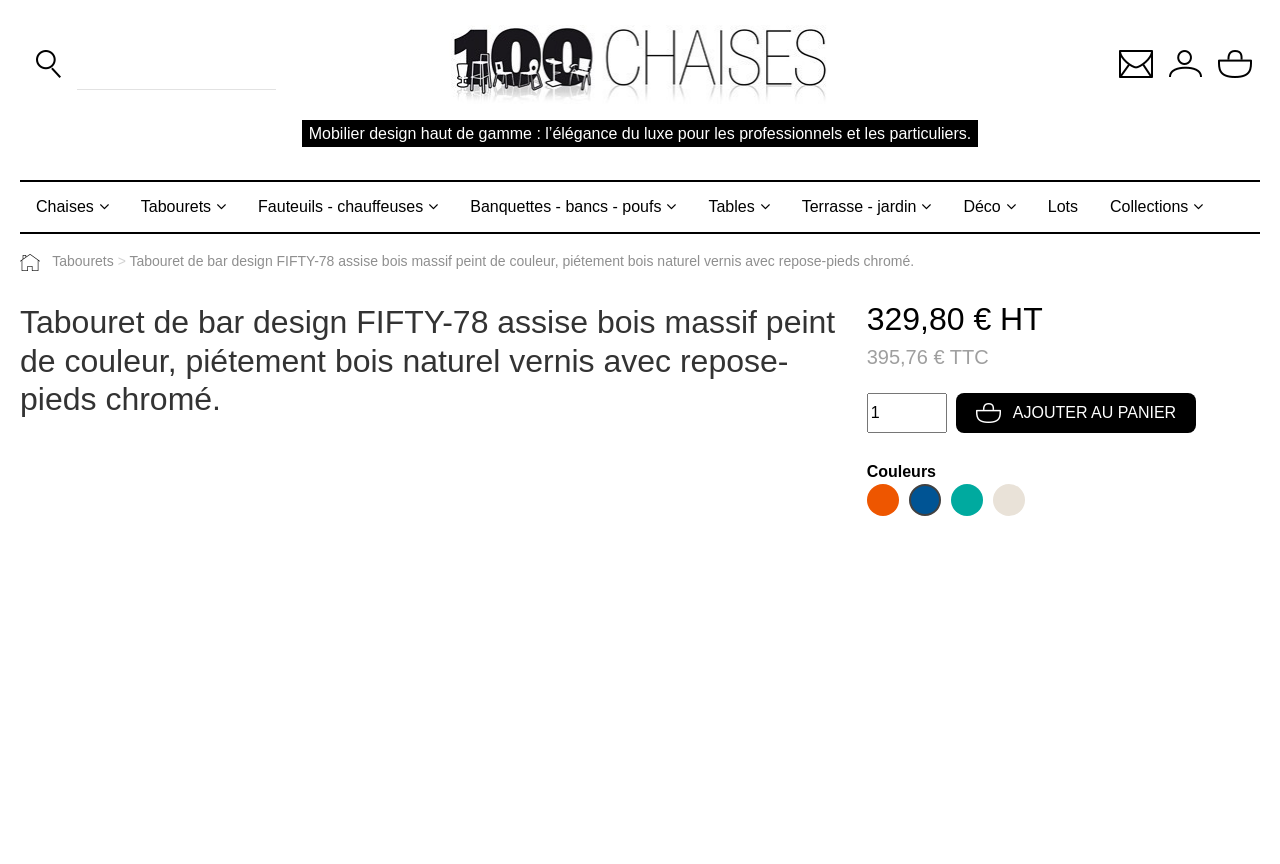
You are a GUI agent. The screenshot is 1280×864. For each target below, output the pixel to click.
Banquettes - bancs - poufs (565, 206)
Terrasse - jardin (859, 206)
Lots (1063, 206)
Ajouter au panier (1076, 412)
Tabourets (176, 206)
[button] (1136, 62)
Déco (981, 206)
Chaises (65, 206)
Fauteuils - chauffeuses (340, 206)
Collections (1149, 206)
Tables (731, 206)
